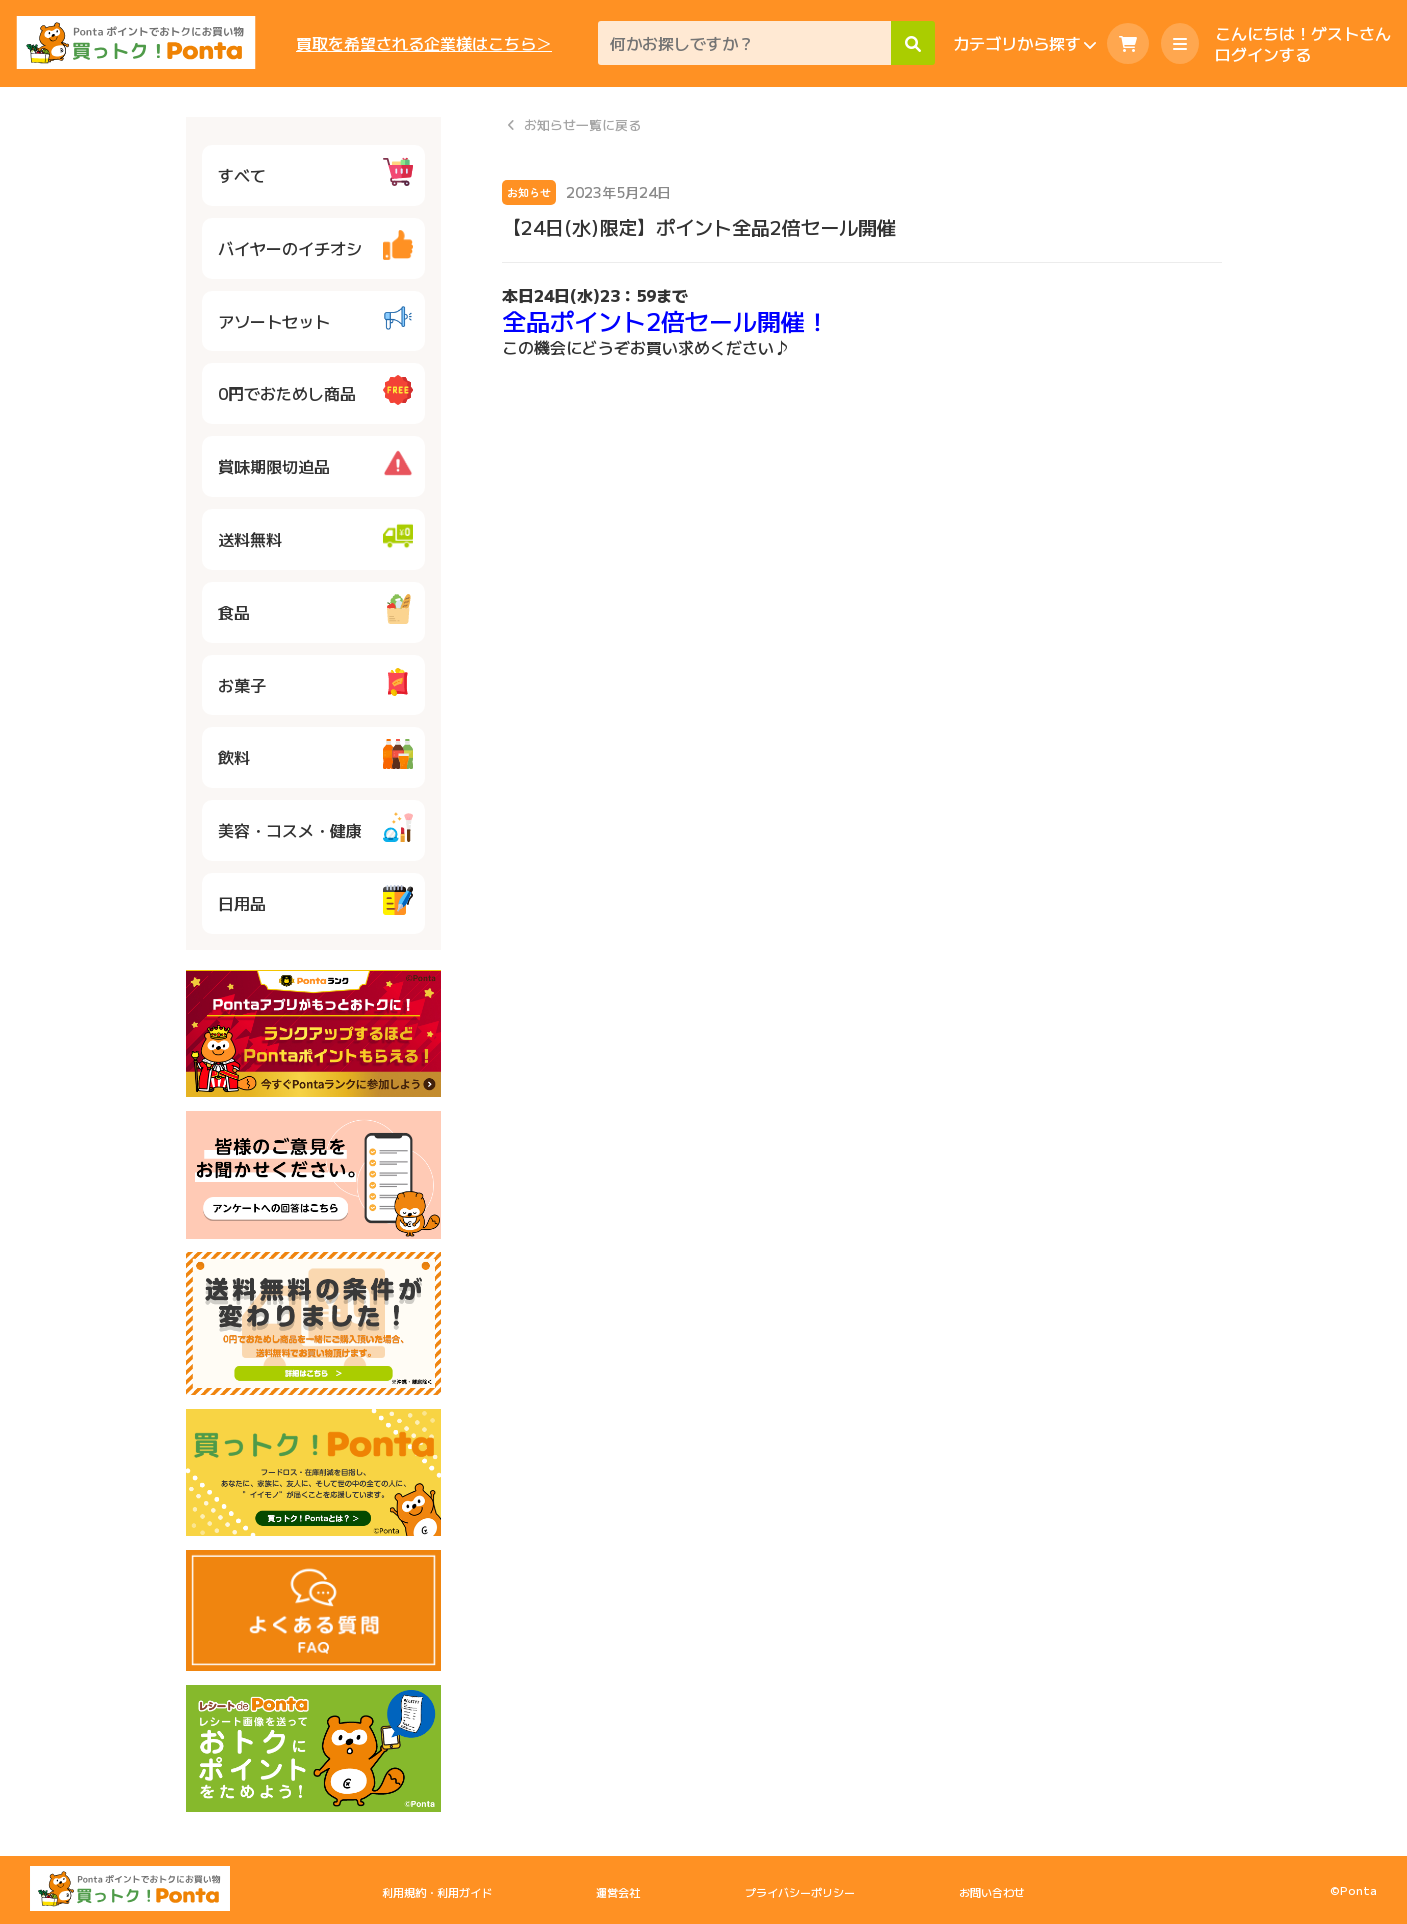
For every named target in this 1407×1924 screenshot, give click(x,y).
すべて (315, 172)
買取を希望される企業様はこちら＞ (424, 43)
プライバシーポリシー (800, 1892)
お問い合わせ (992, 1892)
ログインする (1263, 54)
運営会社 (618, 1892)
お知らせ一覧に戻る (582, 125)
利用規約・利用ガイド (437, 1892)
